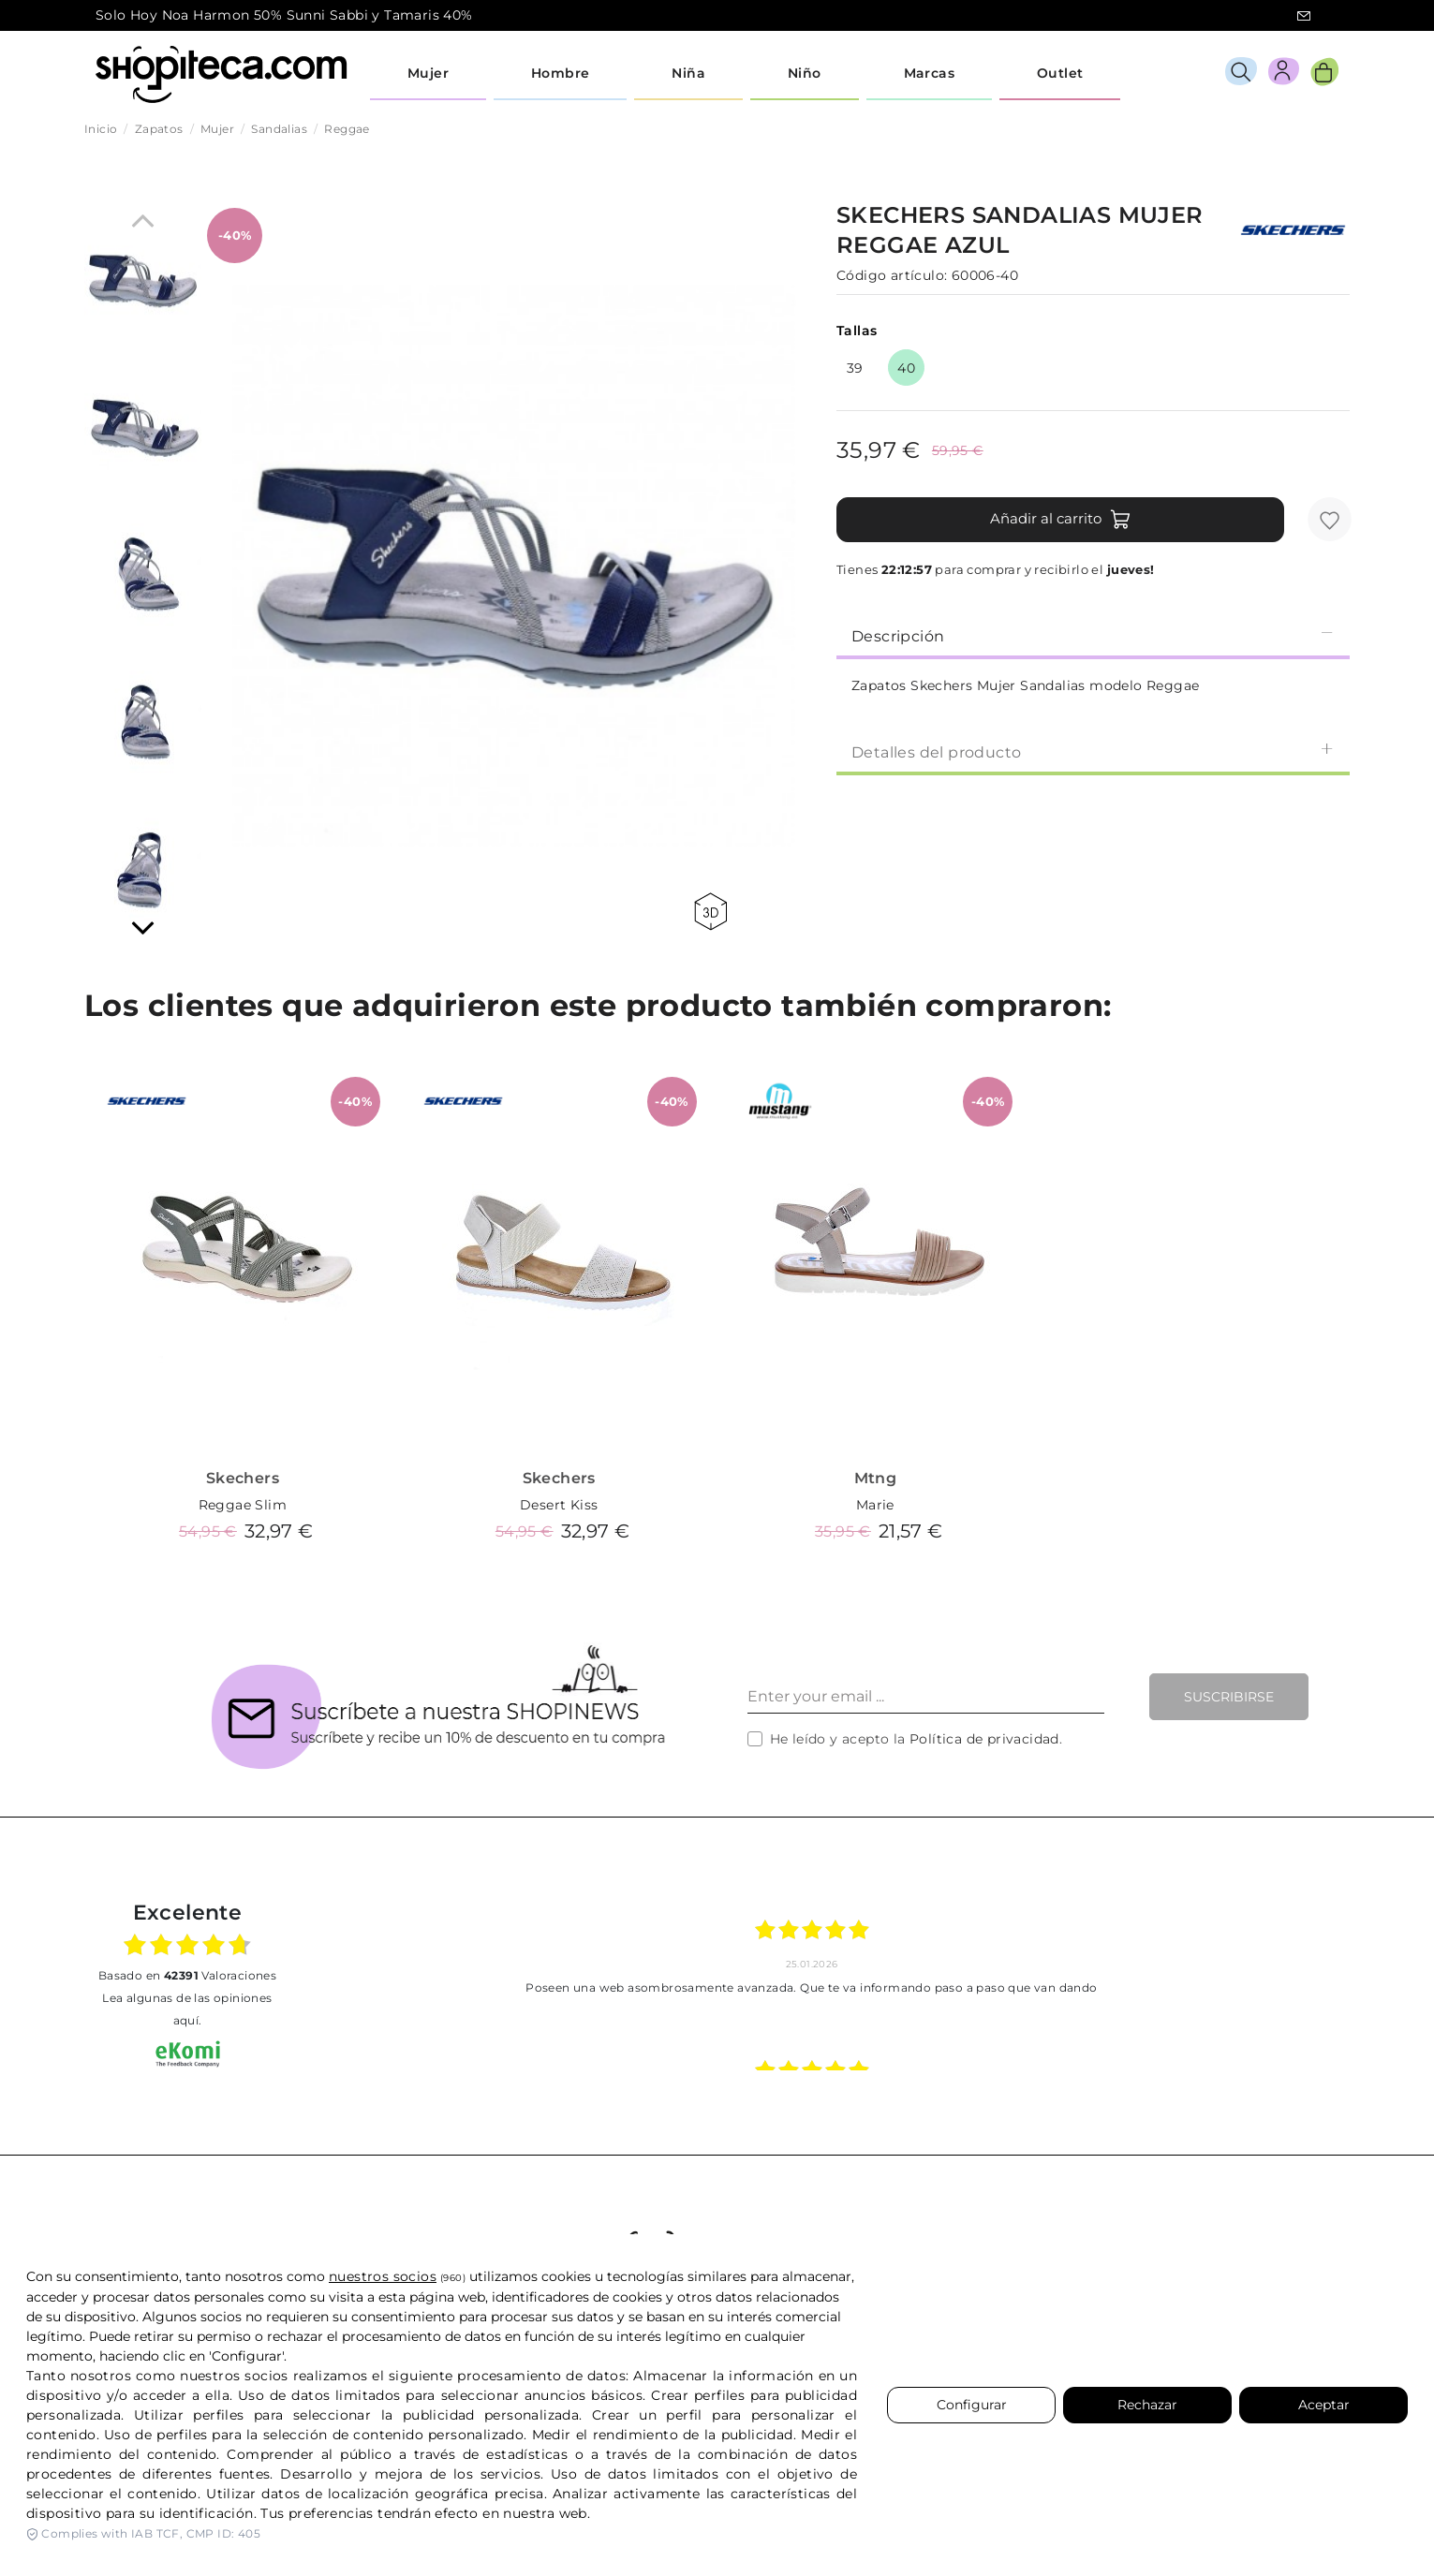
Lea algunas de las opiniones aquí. (187, 2009)
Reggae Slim (243, 1504)
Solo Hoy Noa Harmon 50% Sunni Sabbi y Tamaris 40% (284, 15)
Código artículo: (891, 275)
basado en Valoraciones (187, 1975)
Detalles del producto (1093, 751)
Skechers (242, 1478)
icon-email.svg (1303, 15)
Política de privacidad (984, 1738)
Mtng (875, 1478)
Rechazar (1147, 2404)
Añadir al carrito (1060, 519)
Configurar (972, 2404)
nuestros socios (382, 2276)
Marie (875, 1504)
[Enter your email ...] (925, 1697)
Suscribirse (1229, 1696)
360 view (710, 911)
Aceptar (1324, 2404)
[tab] (1093, 635)
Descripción (1093, 635)
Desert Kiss (559, 1504)
